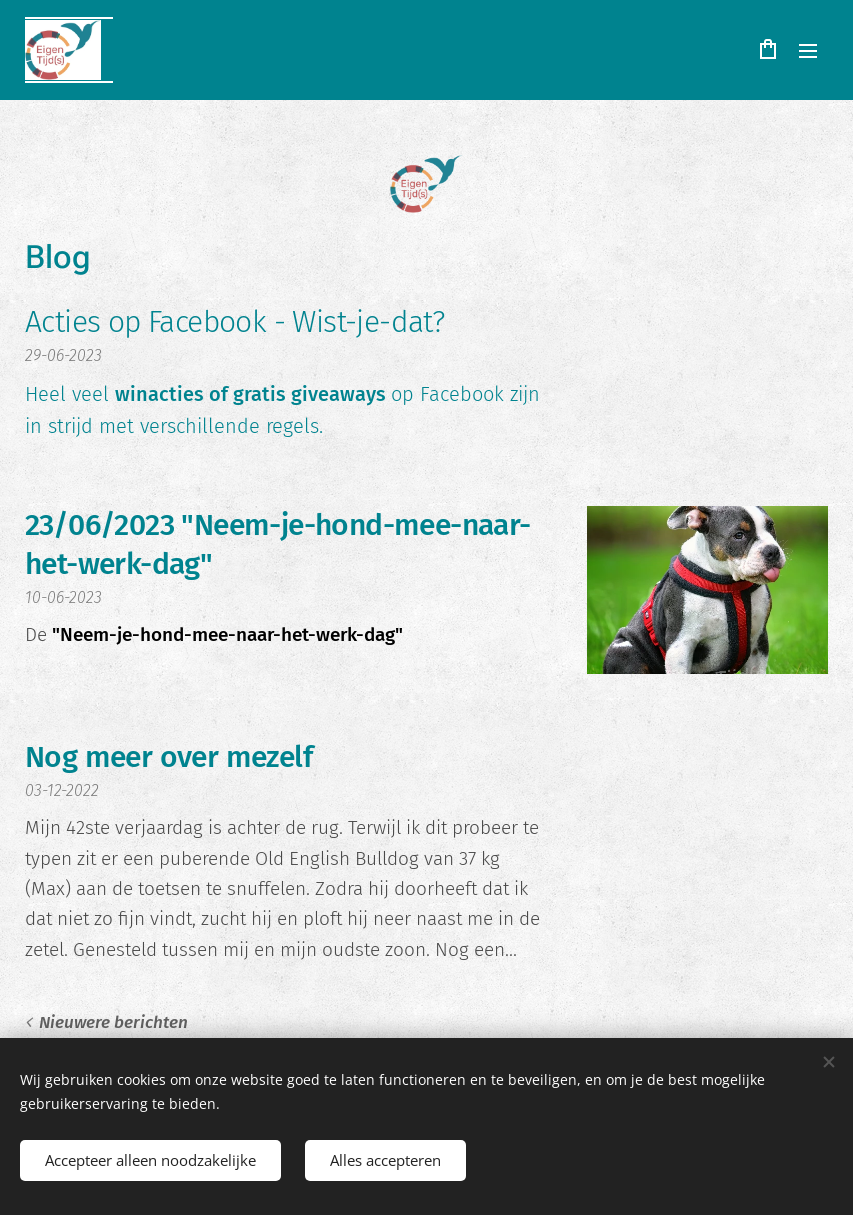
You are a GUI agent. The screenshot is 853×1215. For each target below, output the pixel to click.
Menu (808, 51)
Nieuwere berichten (113, 1022)
